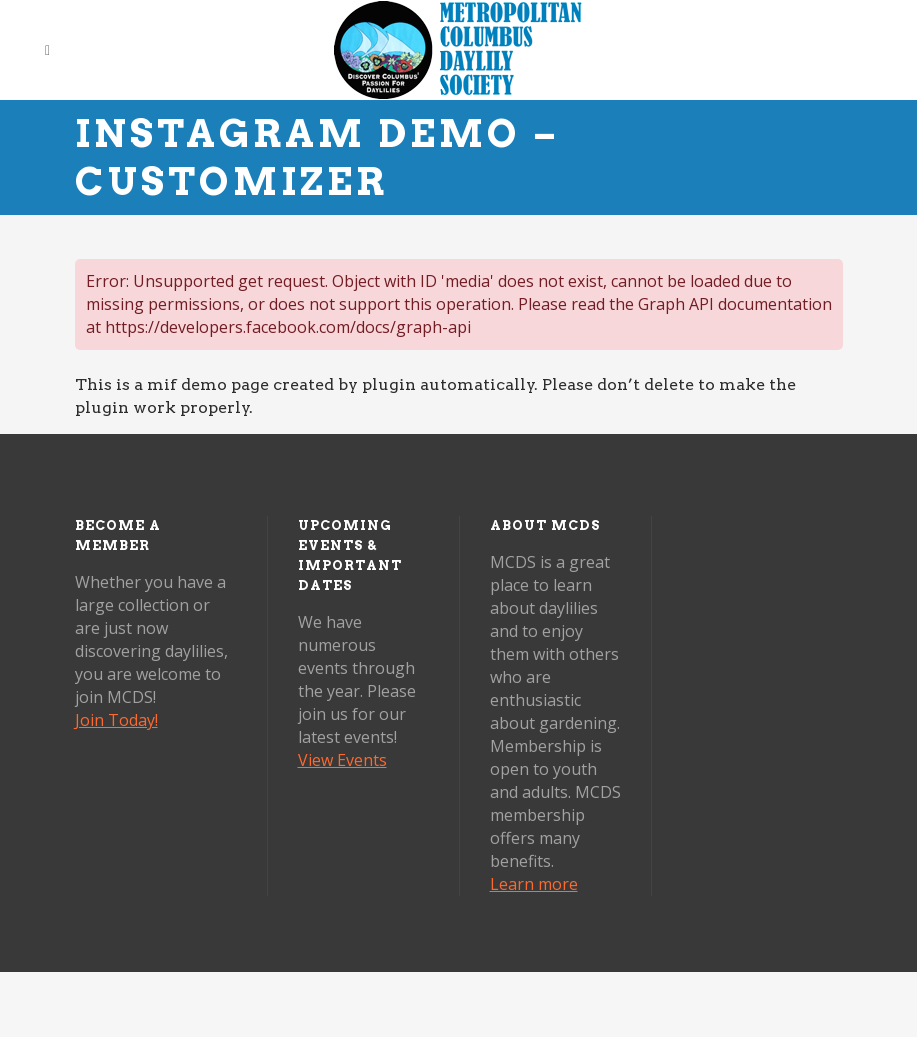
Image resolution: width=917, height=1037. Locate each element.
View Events (342, 760)
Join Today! (116, 720)
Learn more (534, 884)
